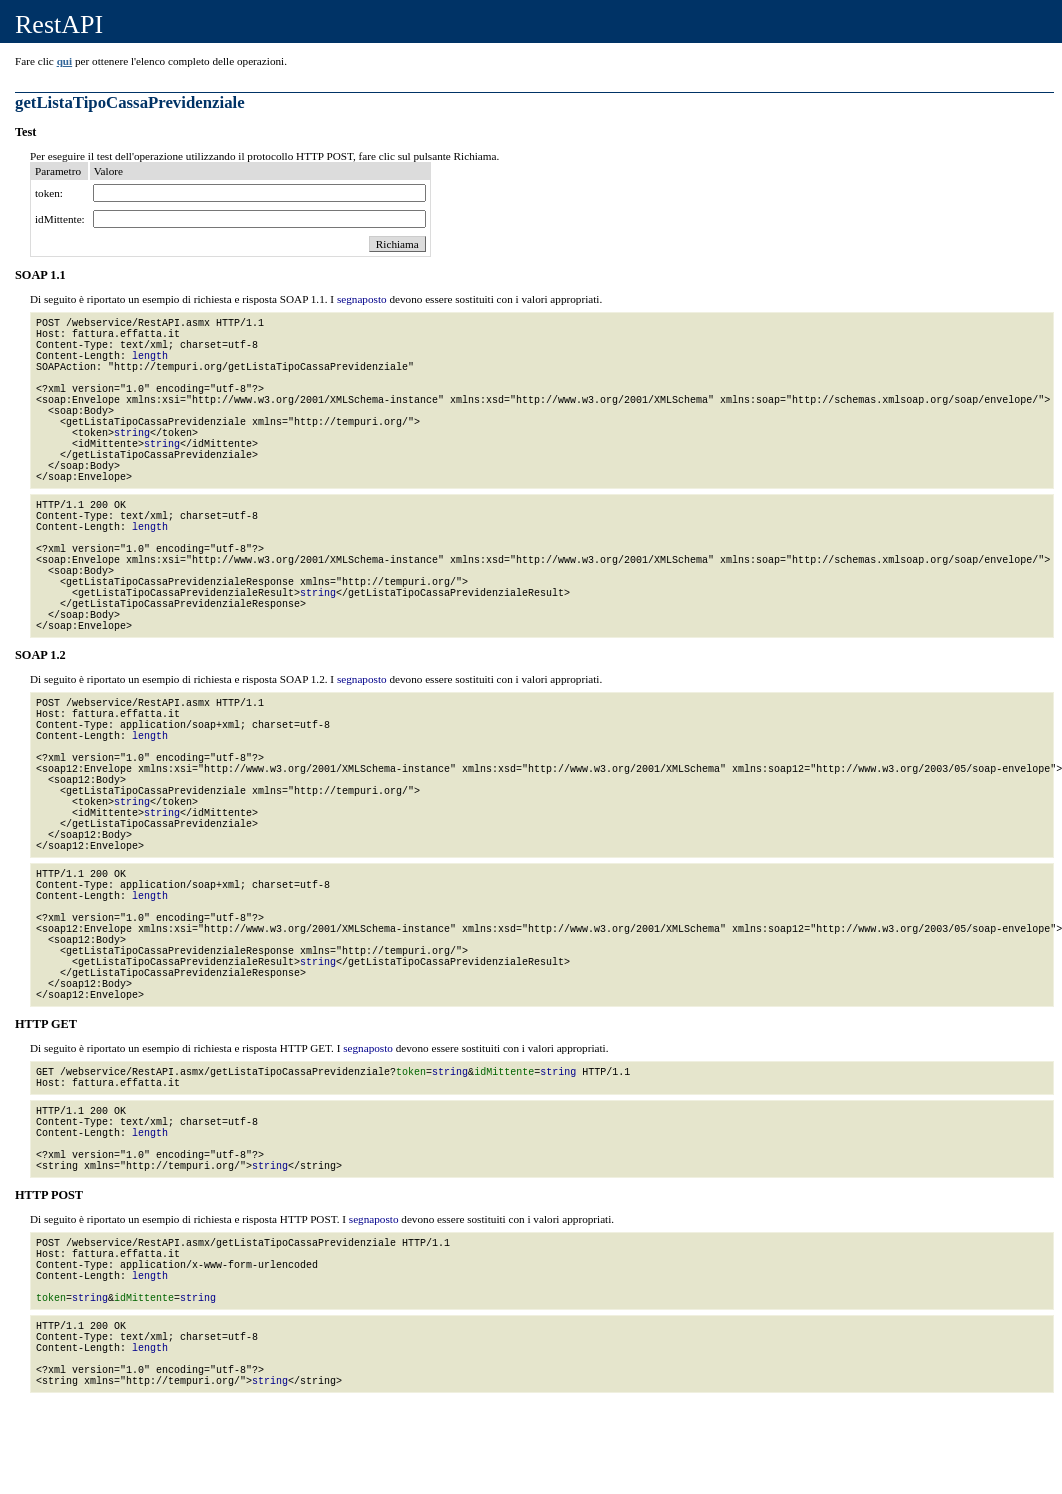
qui (65, 61)
